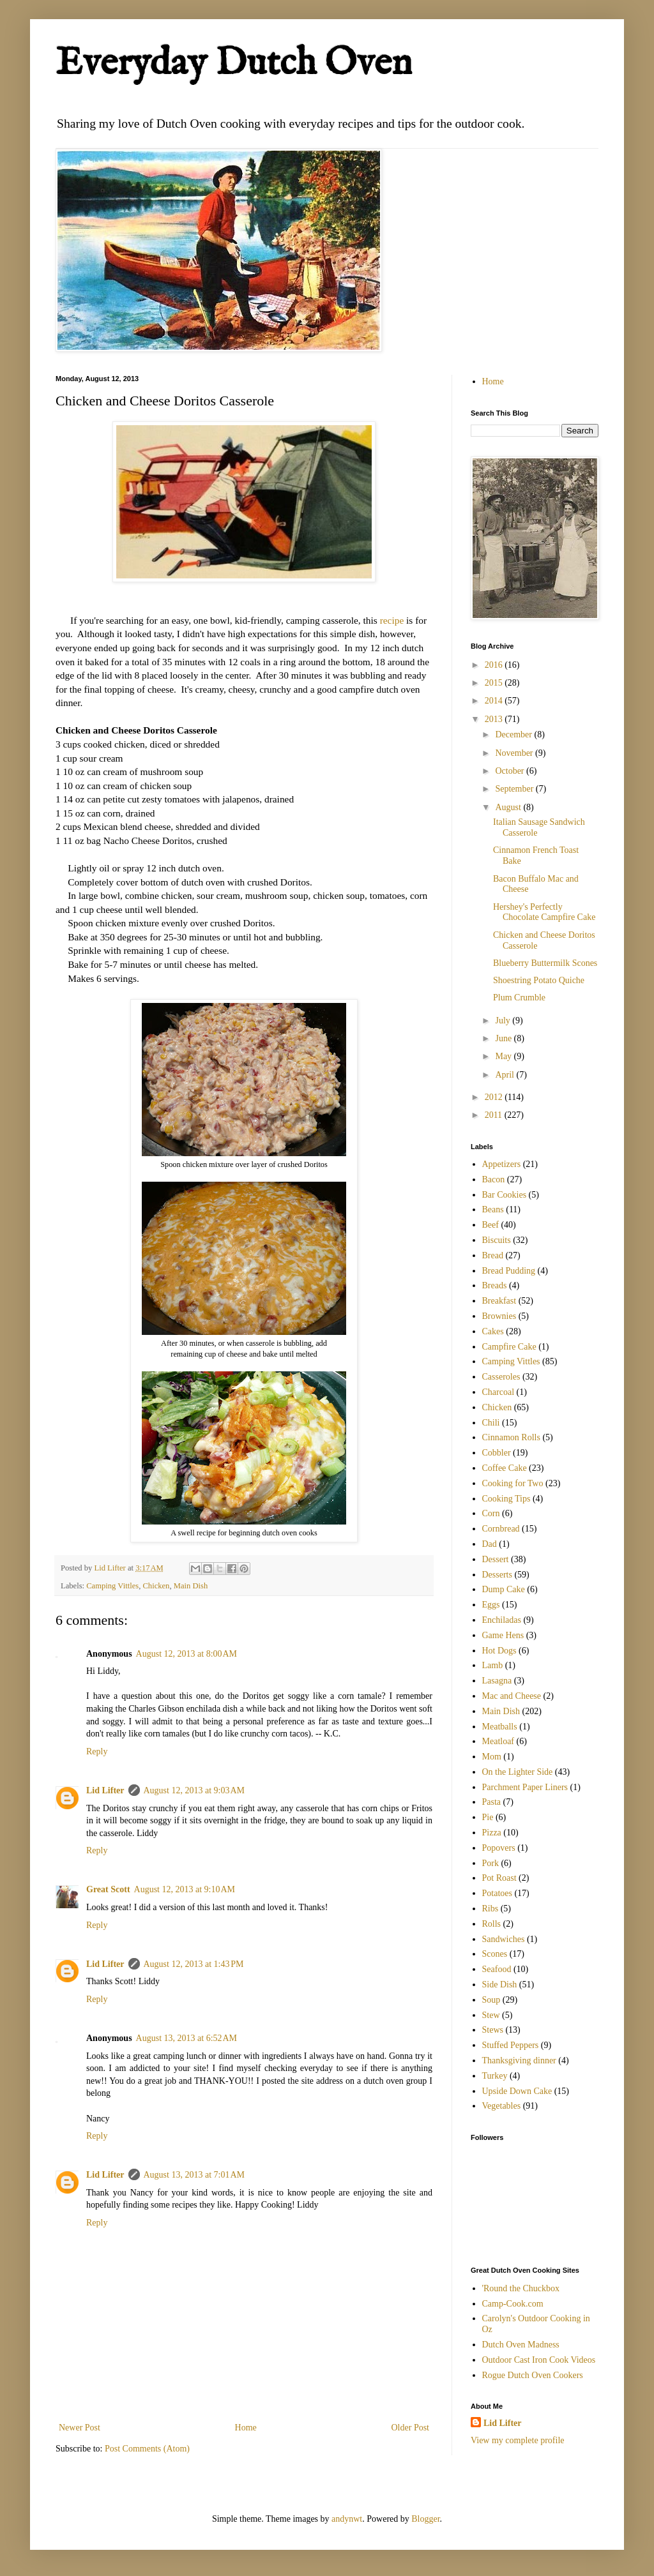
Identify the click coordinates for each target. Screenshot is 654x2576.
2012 (495, 1097)
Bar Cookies (504, 1195)
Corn (491, 1513)
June (504, 1038)
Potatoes (497, 1893)
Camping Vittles (112, 1585)
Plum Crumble (519, 997)
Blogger (425, 2519)
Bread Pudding (509, 1271)
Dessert (495, 1559)
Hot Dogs (499, 1650)
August (509, 807)
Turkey (495, 2076)
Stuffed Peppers (510, 2045)
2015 (495, 683)
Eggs (491, 1604)
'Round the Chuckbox (521, 2288)
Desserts (497, 1574)
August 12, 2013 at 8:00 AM (186, 1654)
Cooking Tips (506, 1498)
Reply (96, 1751)
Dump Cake (503, 1589)
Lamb (492, 1665)
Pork (490, 1863)
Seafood (497, 1969)
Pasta (491, 1802)
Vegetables (501, 2106)
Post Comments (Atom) (147, 2448)
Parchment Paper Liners (525, 1787)
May (504, 1056)
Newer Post (79, 2427)
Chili (491, 1422)
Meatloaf (498, 1741)
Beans (493, 1209)
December (514, 734)
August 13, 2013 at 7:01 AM (194, 2175)
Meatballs (499, 1726)
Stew (491, 2015)
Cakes (493, 1331)
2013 (495, 719)
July (503, 1020)
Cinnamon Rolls (511, 1437)
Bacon (493, 1179)
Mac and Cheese (512, 1696)
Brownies (499, 1316)
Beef (490, 1225)
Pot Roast (499, 1878)
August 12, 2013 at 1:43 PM (194, 1964)
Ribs (490, 1908)
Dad (489, 1544)
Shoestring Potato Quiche (538, 980)
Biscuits (496, 1240)
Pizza (491, 1832)
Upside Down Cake (517, 2091)
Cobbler (496, 1452)
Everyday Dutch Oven (234, 64)
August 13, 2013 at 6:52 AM (186, 2038)
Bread (492, 1255)
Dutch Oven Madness (520, 2344)
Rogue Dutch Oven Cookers (532, 2375)
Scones (495, 1954)
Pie (488, 1817)
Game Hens (503, 1635)
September (515, 789)
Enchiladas (501, 1620)
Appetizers (501, 1164)
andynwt (346, 2519)
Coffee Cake (504, 1468)
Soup (491, 2000)
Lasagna (497, 1680)
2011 (495, 1115)
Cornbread (501, 1528)
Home (246, 2427)
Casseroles (501, 1377)
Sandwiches (503, 1939)
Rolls (491, 1924)
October (510, 771)
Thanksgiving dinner (519, 2060)
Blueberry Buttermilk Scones (545, 963)
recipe (392, 620)
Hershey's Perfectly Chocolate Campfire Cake (544, 912)
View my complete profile (518, 2440)
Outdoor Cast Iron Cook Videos (539, 2360)
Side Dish (499, 1984)
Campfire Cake (509, 1347)
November (515, 753)
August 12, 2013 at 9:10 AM (184, 1889)
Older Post (411, 2427)
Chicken (155, 1585)
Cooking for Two (513, 1483)
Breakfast (499, 1301)
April (505, 1075)
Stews (492, 2030)
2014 (495, 700)
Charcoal (498, 1392)
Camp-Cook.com (513, 2304)
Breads (494, 1285)
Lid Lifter (105, 1790)
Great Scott (108, 1889)
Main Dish (191, 1585)
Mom (491, 1756)
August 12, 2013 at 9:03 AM (194, 1790)
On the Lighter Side (517, 1772)
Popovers (498, 1848)
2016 (495, 665)
